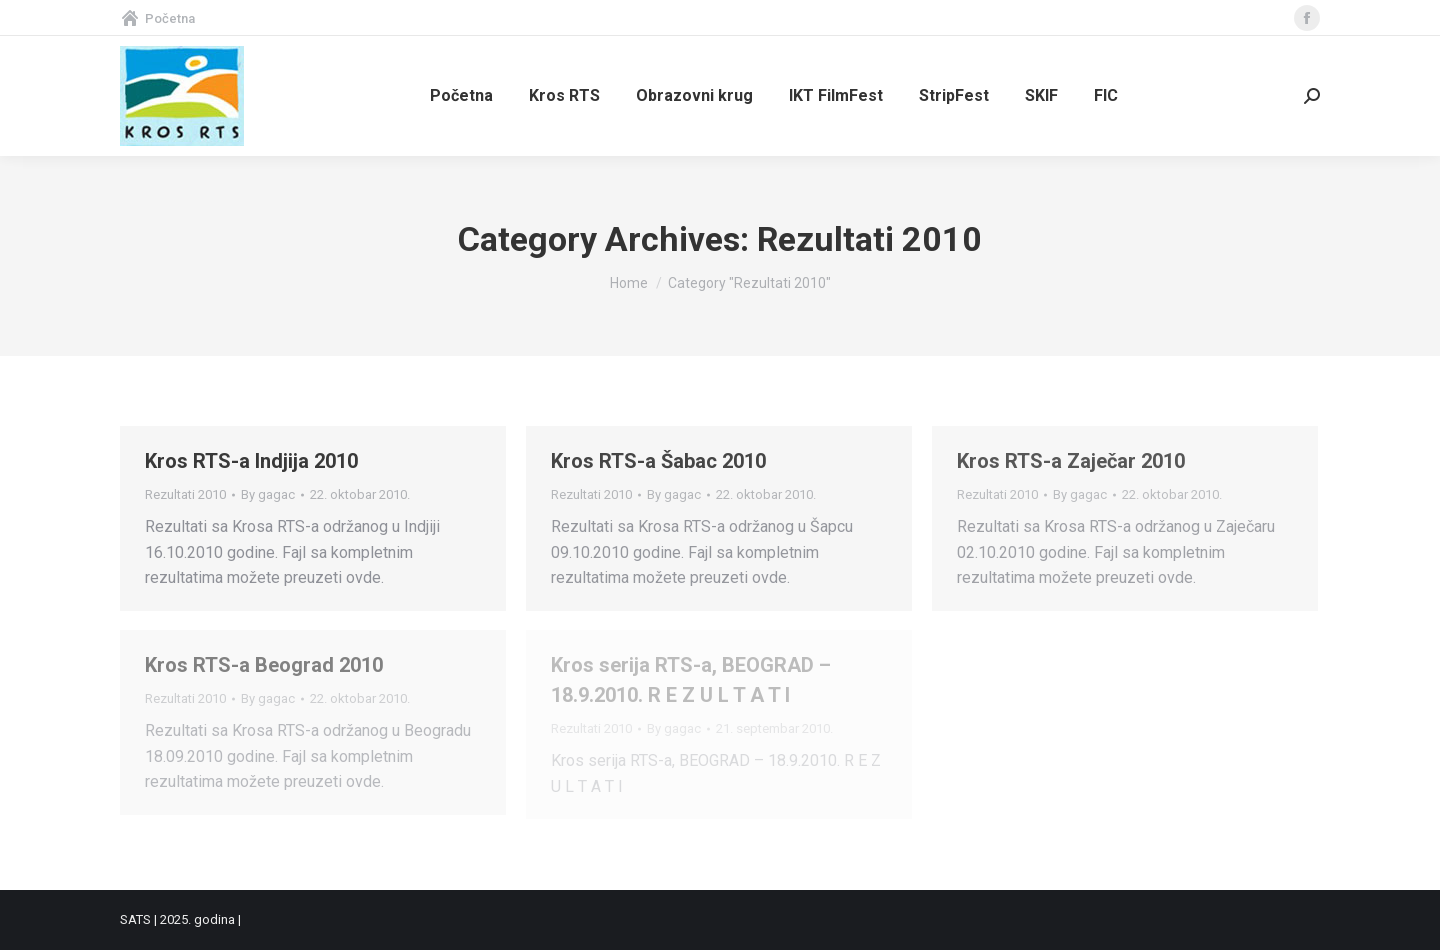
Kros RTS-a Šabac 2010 (658, 461)
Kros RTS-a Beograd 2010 (264, 665)
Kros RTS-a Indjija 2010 (251, 461)
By (268, 494)
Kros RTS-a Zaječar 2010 (1071, 461)
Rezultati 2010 (185, 494)
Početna (157, 18)
